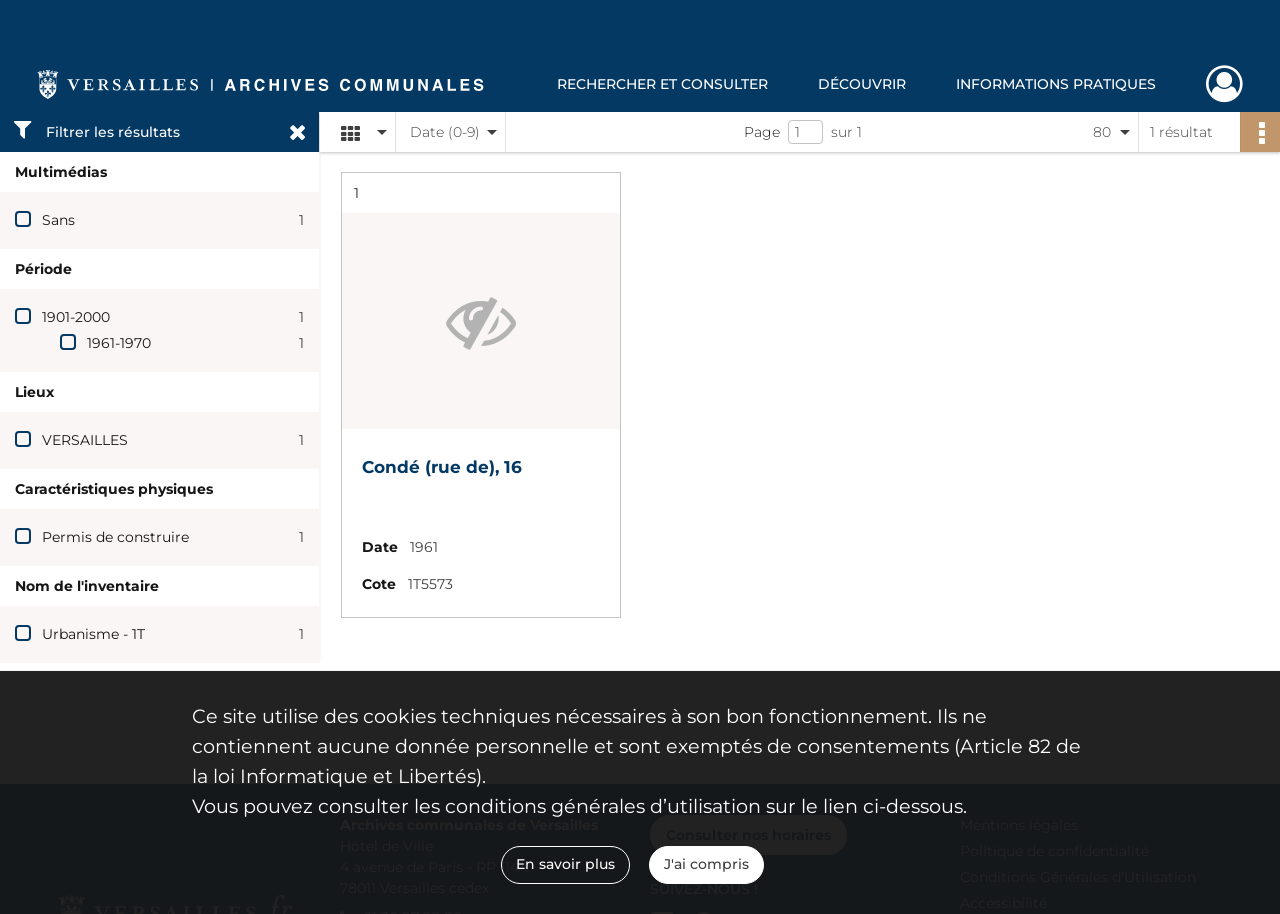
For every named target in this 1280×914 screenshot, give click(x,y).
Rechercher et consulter (662, 84)
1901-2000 (76, 317)
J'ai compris (706, 864)
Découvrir (862, 84)
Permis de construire (115, 537)
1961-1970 (119, 343)
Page (762, 132)
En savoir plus (565, 864)
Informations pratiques (1056, 84)
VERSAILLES (85, 440)
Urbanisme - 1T (93, 634)
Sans (58, 220)
